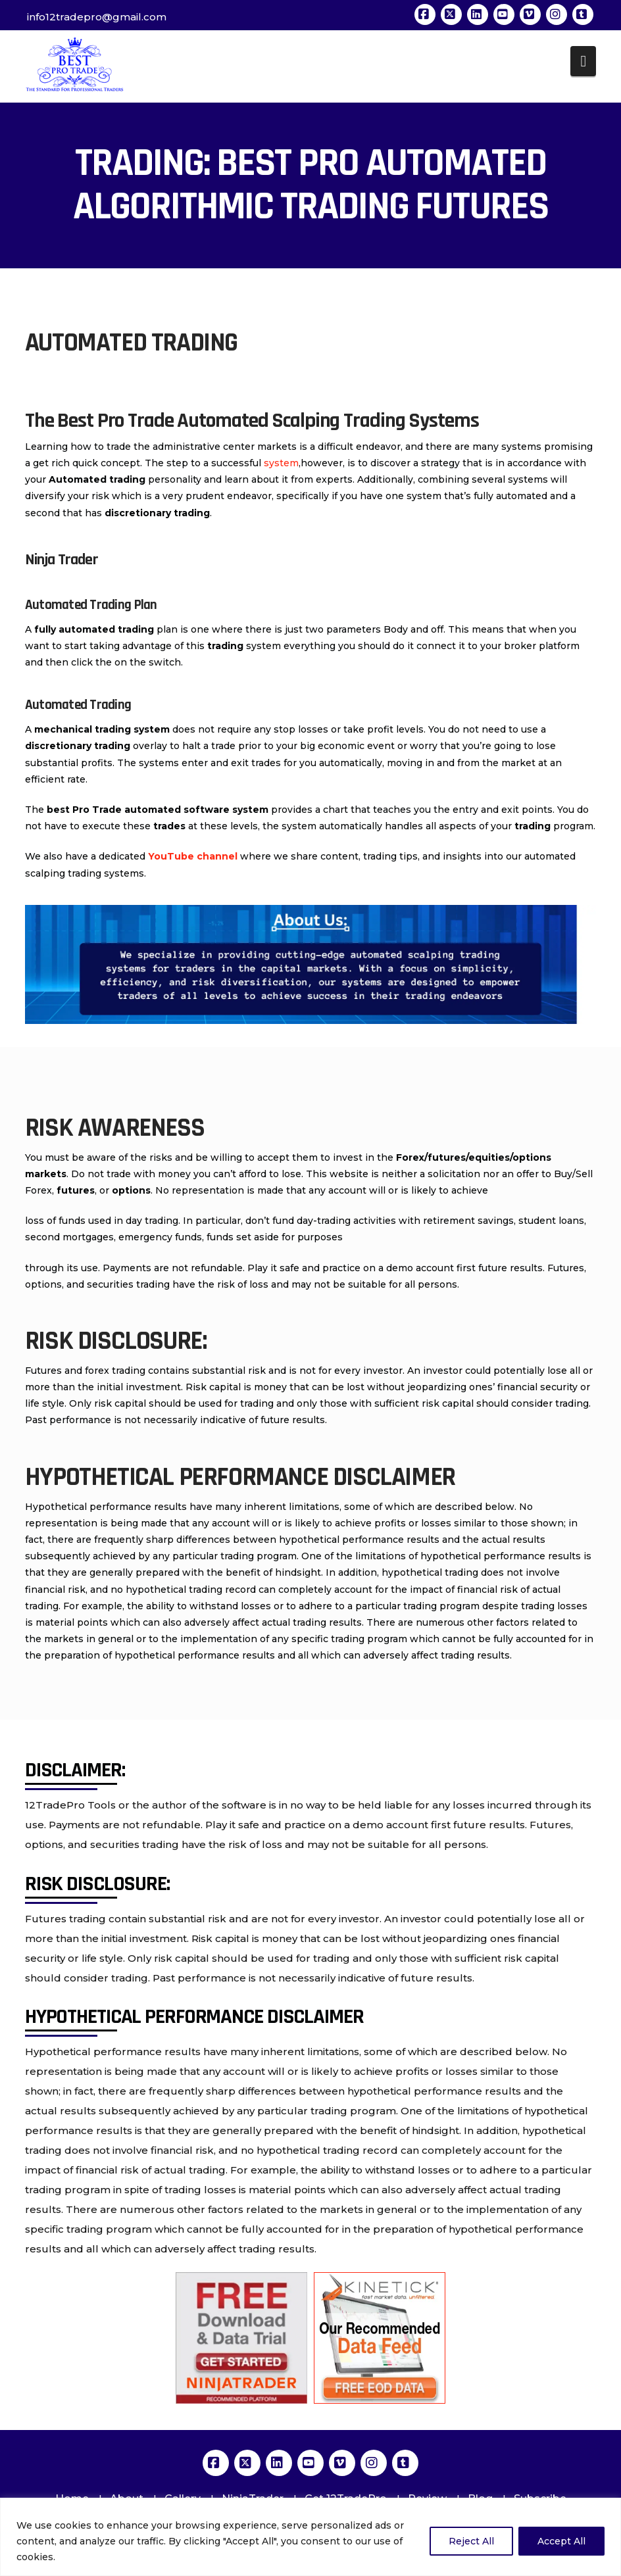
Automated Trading (78, 705)
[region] (310, 2537)
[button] (583, 61)
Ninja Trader (61, 560)
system (281, 463)
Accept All (561, 2541)
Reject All (471, 2541)
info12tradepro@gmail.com (96, 17)
